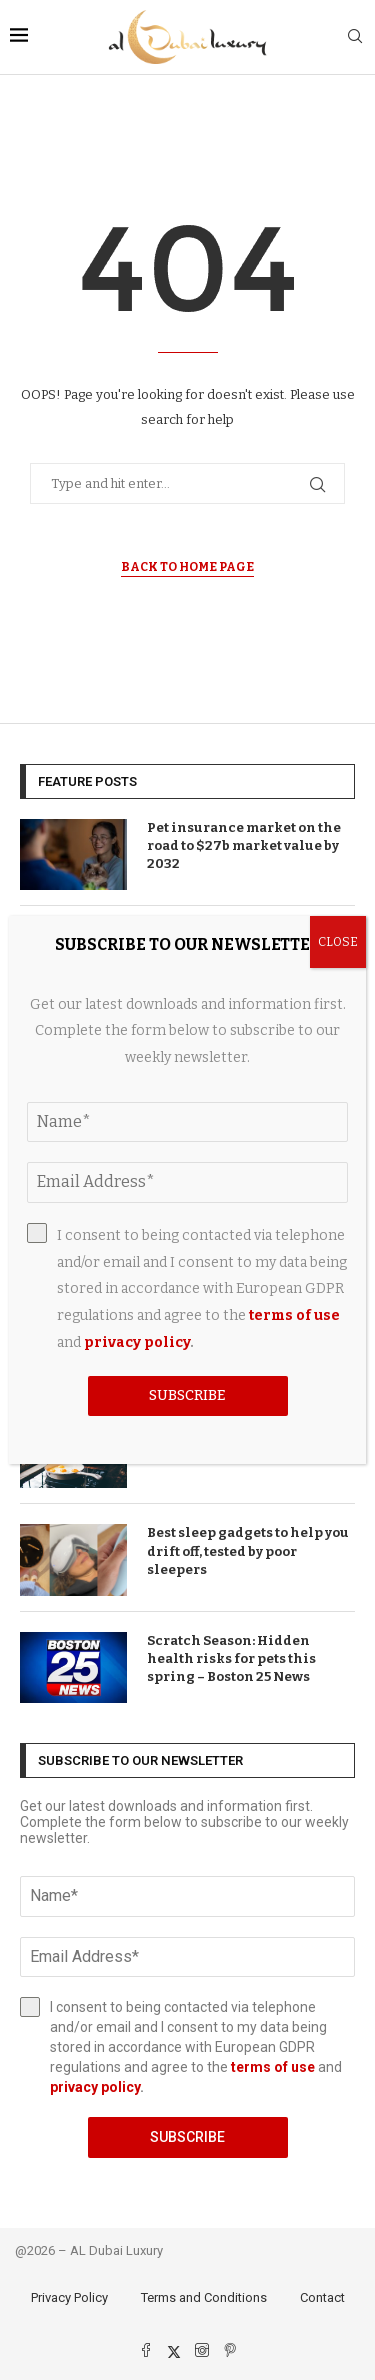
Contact (322, 2297)
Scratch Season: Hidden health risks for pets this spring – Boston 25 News (231, 1658)
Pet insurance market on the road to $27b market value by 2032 (244, 845)
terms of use (273, 2067)
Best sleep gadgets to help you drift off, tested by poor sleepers (248, 1550)
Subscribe (187, 2137)
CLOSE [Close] (338, 942)
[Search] (355, 37)
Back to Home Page (187, 567)
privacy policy (95, 2087)
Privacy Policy (69, 2297)
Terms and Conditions (204, 2297)
